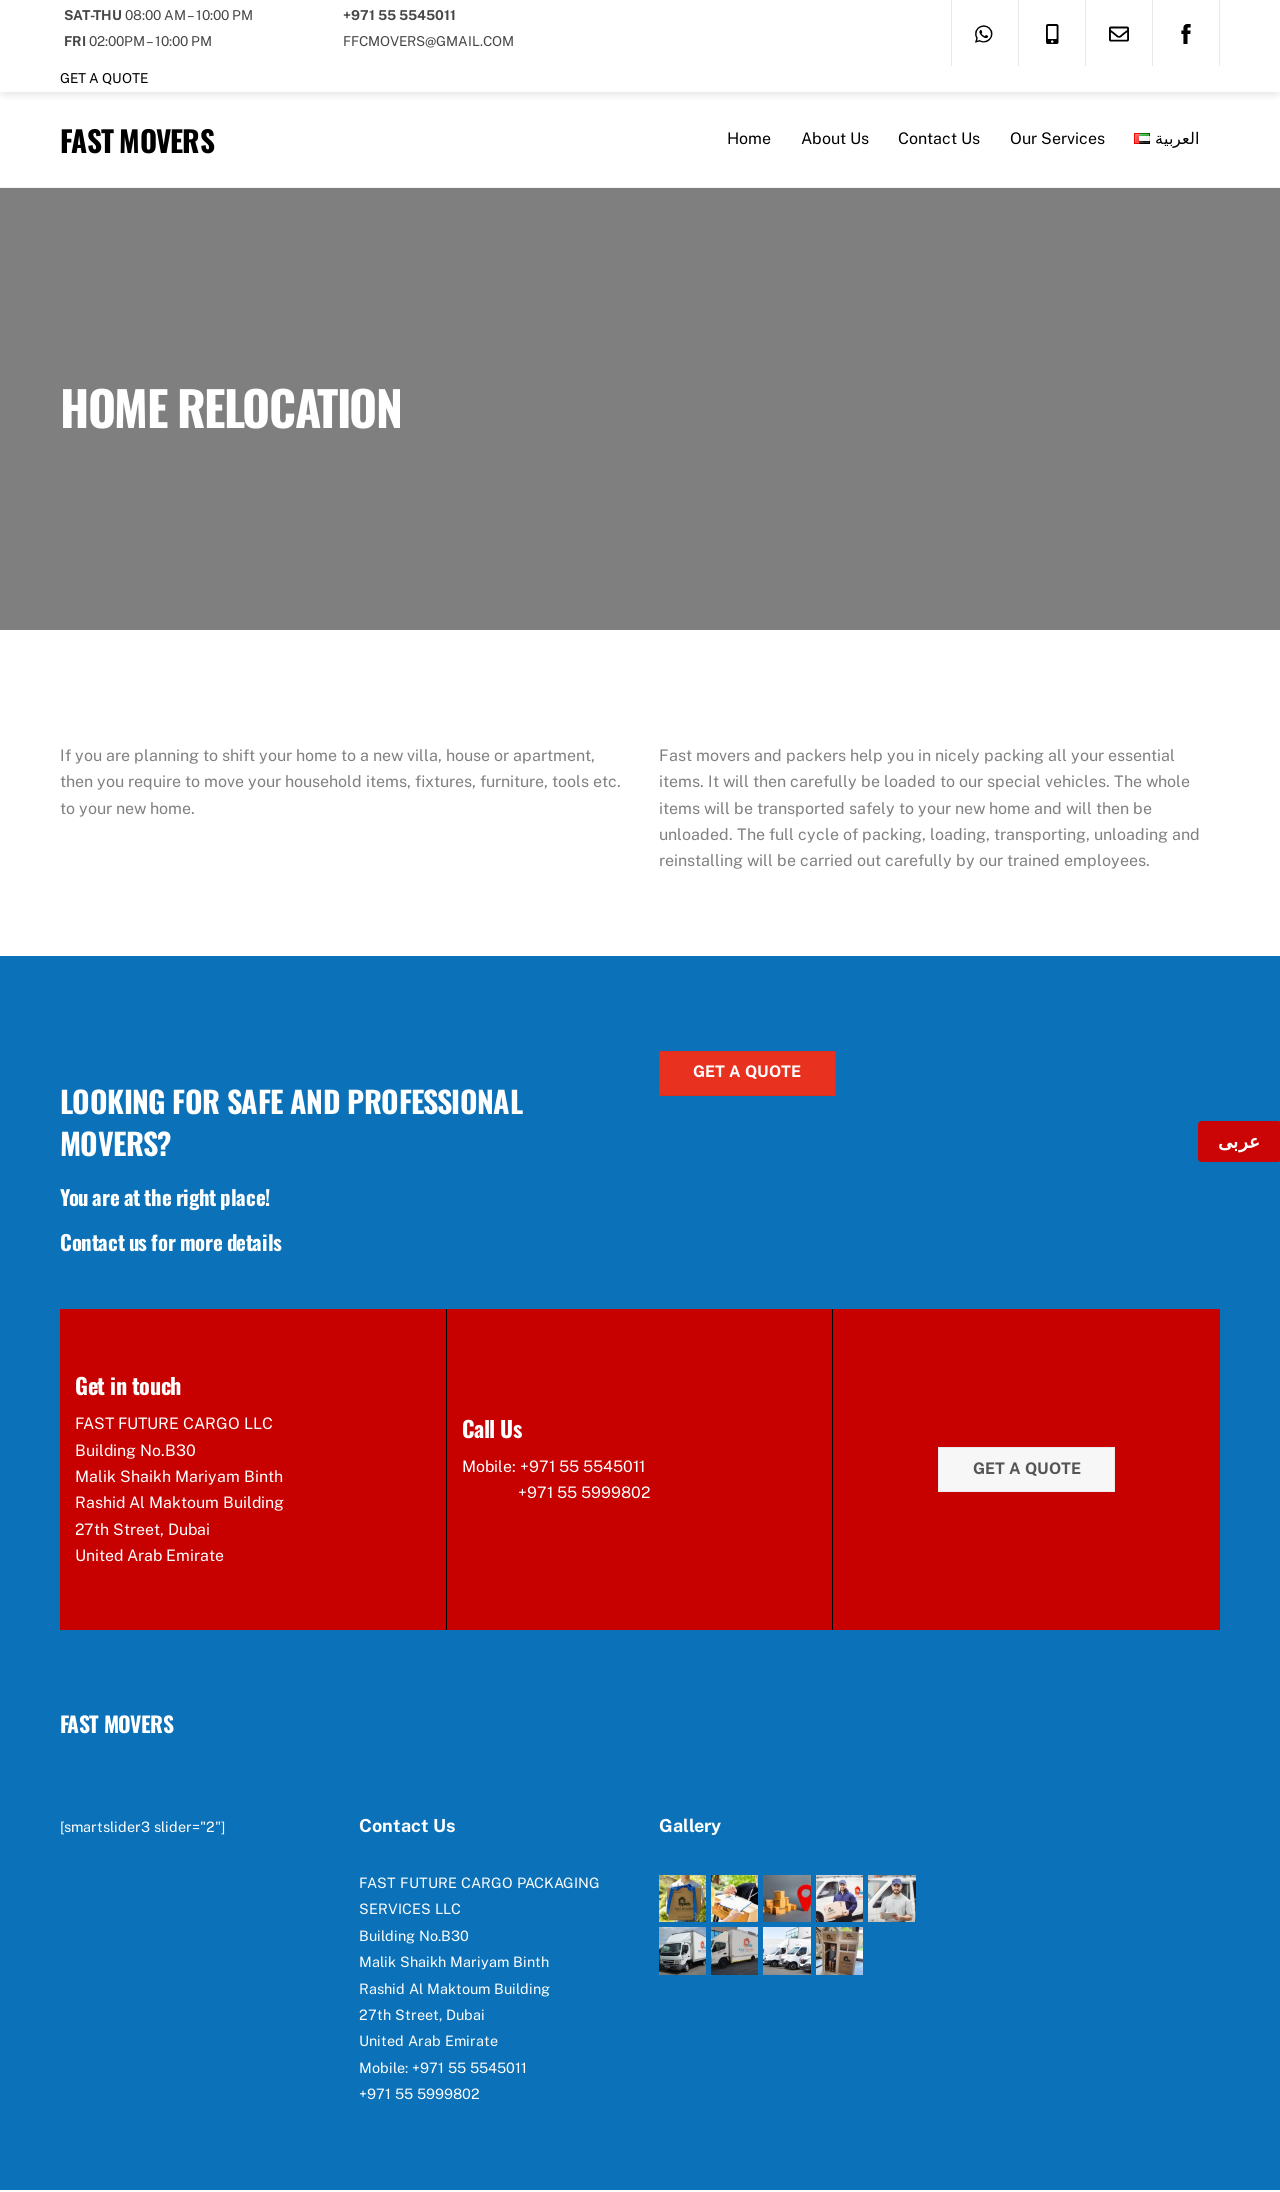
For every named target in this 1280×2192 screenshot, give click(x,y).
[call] (1052, 32)
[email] (1119, 32)
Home (749, 139)
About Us (835, 139)
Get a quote (104, 78)
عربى (1239, 1141)
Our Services (1057, 139)
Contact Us (939, 139)
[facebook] (1186, 32)
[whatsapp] (985, 32)
